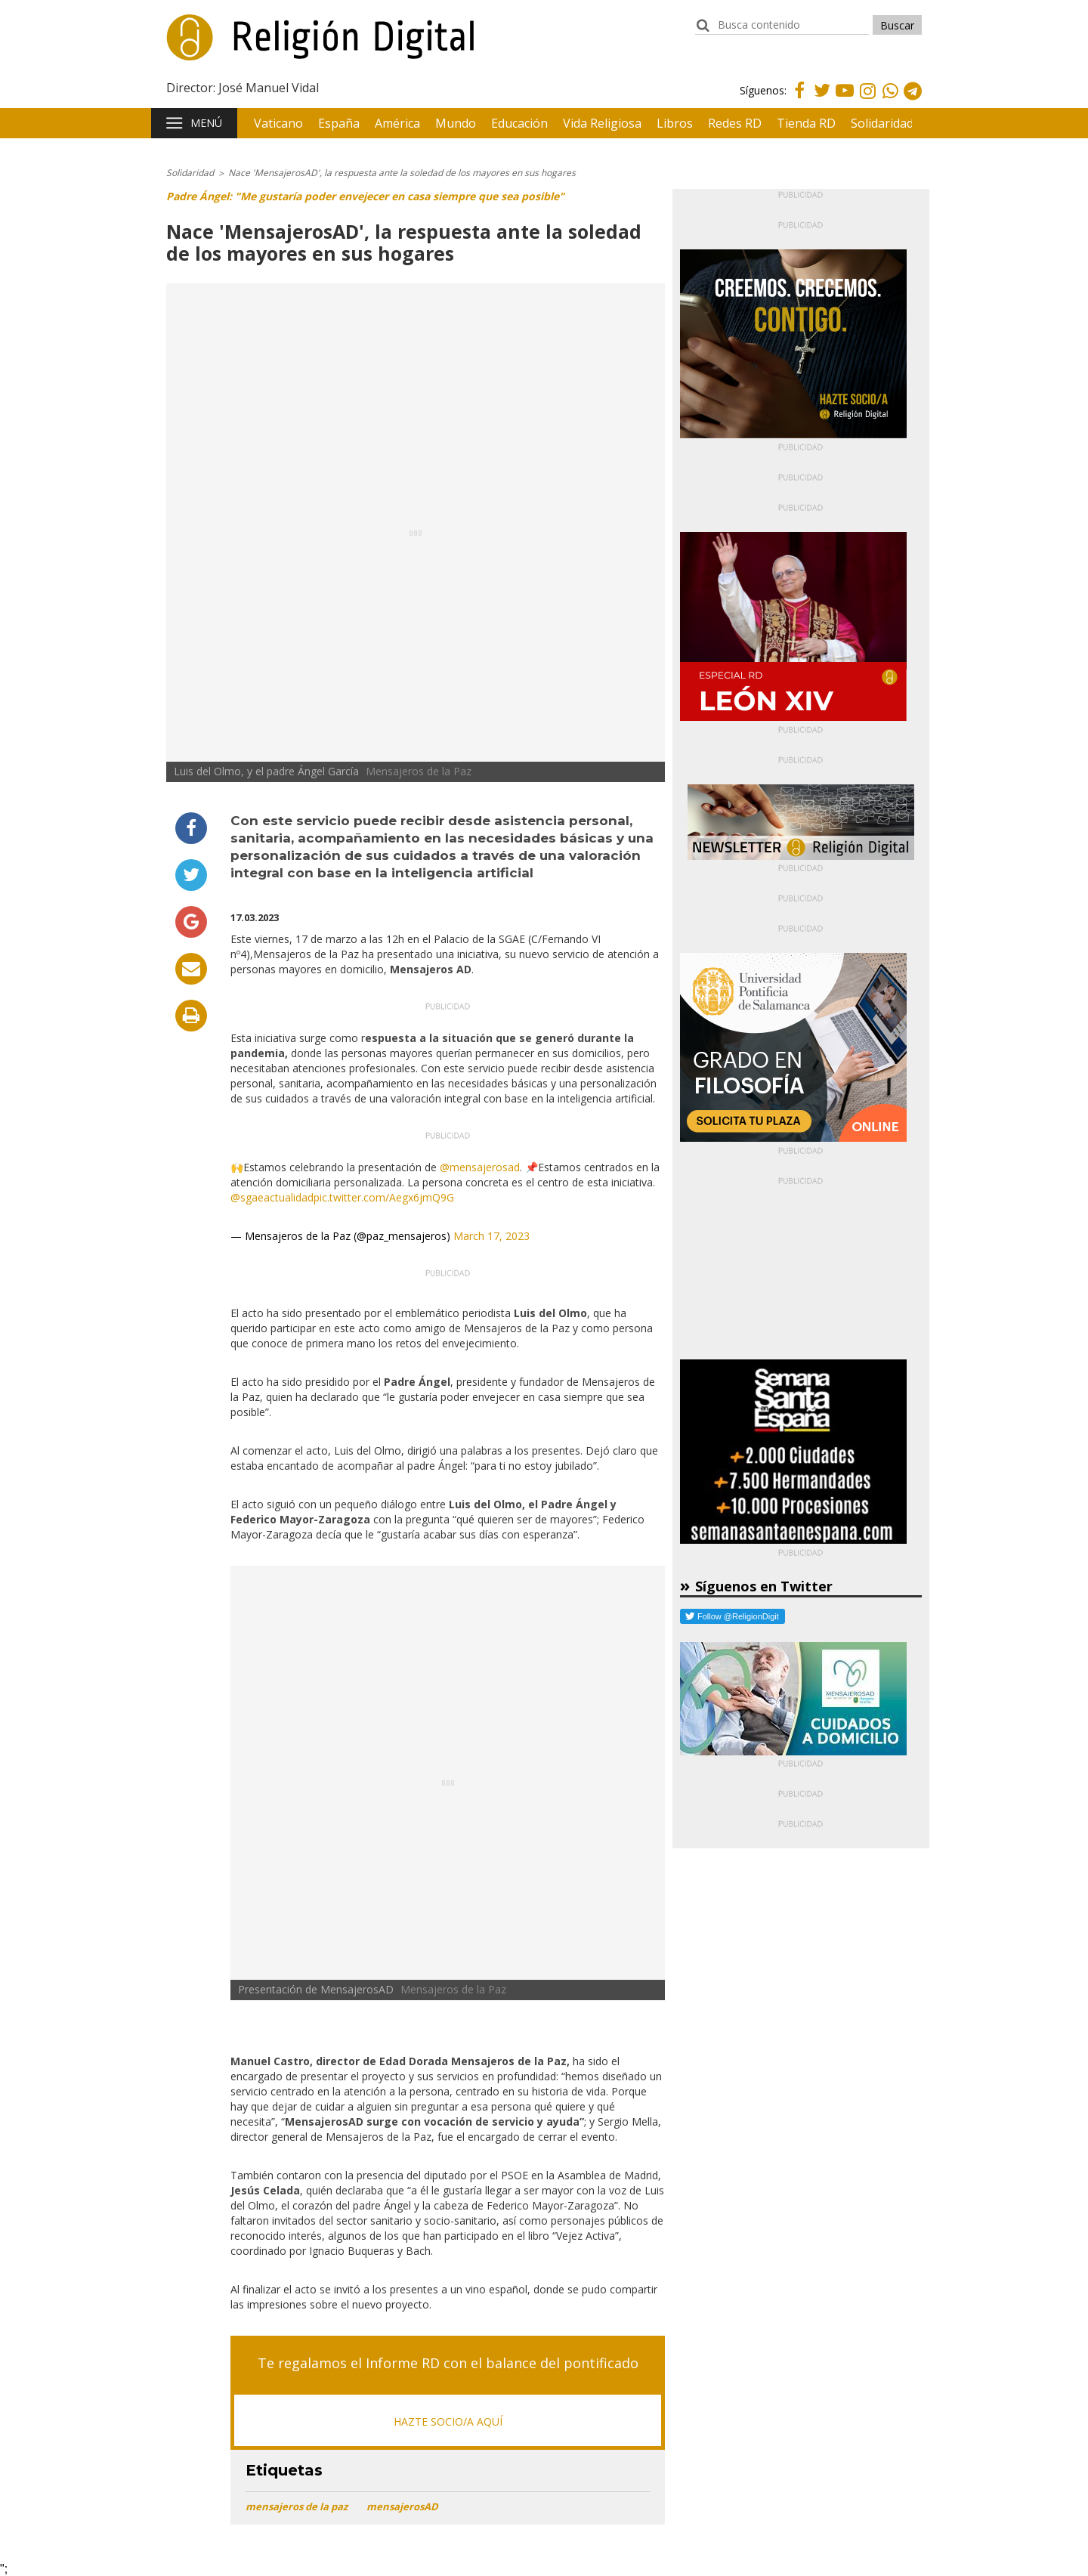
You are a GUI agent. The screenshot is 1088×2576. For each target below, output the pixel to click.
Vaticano (278, 123)
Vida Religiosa (602, 123)
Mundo (455, 123)
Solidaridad (882, 123)
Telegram (913, 101)
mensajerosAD (402, 2506)
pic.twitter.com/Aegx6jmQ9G (384, 1197)
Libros (675, 123)
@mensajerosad (480, 1167)
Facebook (799, 99)
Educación (519, 123)
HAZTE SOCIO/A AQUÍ (448, 2421)
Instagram (867, 101)
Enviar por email (191, 969)
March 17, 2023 (491, 1236)
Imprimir (191, 1015)
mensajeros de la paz (297, 2506)
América (397, 123)
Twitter (822, 99)
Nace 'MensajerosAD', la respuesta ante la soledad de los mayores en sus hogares (402, 172)
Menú (206, 123)
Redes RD (735, 123)
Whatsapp (890, 101)
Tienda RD (806, 123)
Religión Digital (242, 44)
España (339, 123)
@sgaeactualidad (272, 1197)
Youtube (845, 99)
